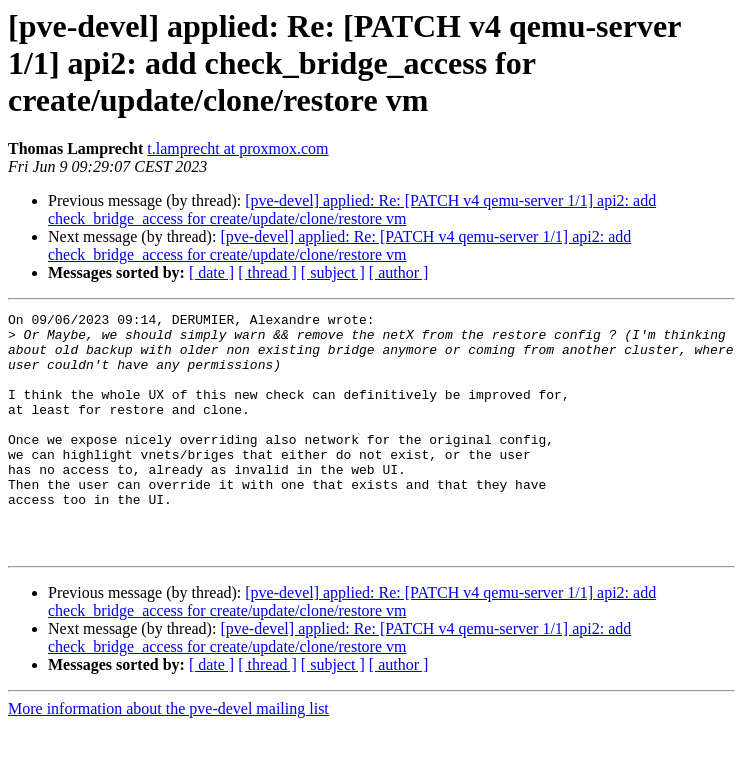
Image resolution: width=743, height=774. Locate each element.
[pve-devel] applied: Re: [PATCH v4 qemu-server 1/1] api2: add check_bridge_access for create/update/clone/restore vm (352, 209)
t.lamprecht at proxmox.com (237, 148)
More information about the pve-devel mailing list (168, 756)
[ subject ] (333, 272)
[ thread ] (267, 272)
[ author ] (399, 272)
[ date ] (211, 272)
